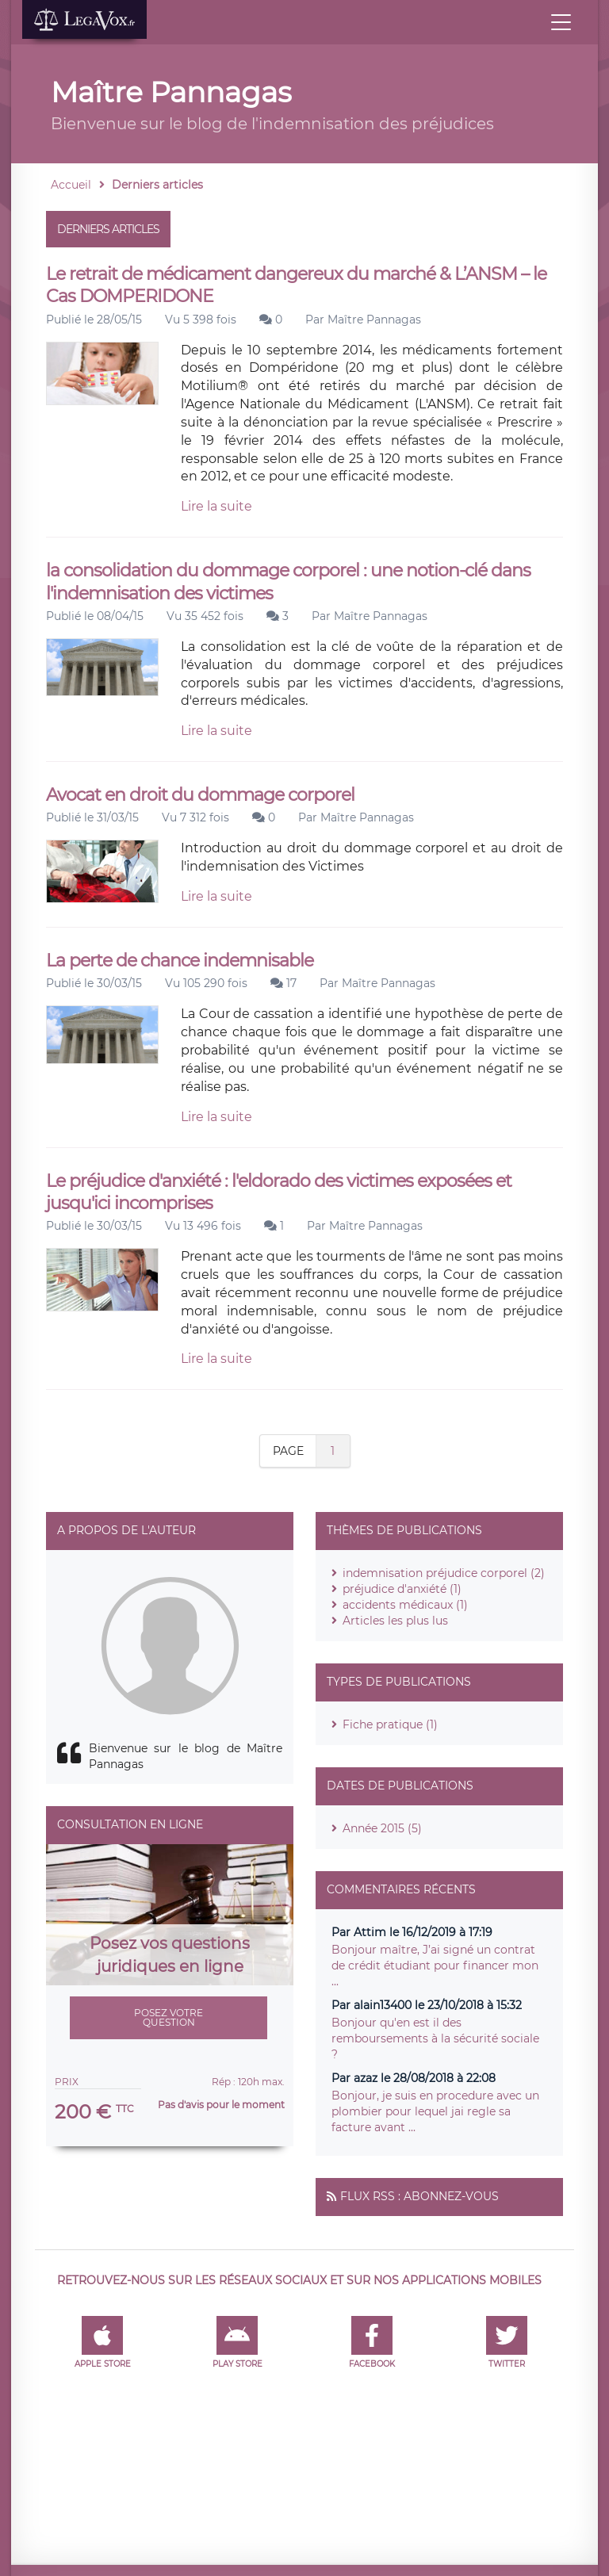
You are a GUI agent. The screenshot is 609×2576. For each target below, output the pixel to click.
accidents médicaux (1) (405, 1605)
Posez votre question (168, 2017)
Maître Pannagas (374, 319)
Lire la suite (216, 506)
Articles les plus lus (395, 1620)
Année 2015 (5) (382, 1828)
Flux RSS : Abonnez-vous (419, 2196)
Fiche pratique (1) (390, 1724)
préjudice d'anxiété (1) (402, 1589)
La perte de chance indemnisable (179, 960)
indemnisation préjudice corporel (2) (444, 1573)
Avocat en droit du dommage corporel (200, 795)
